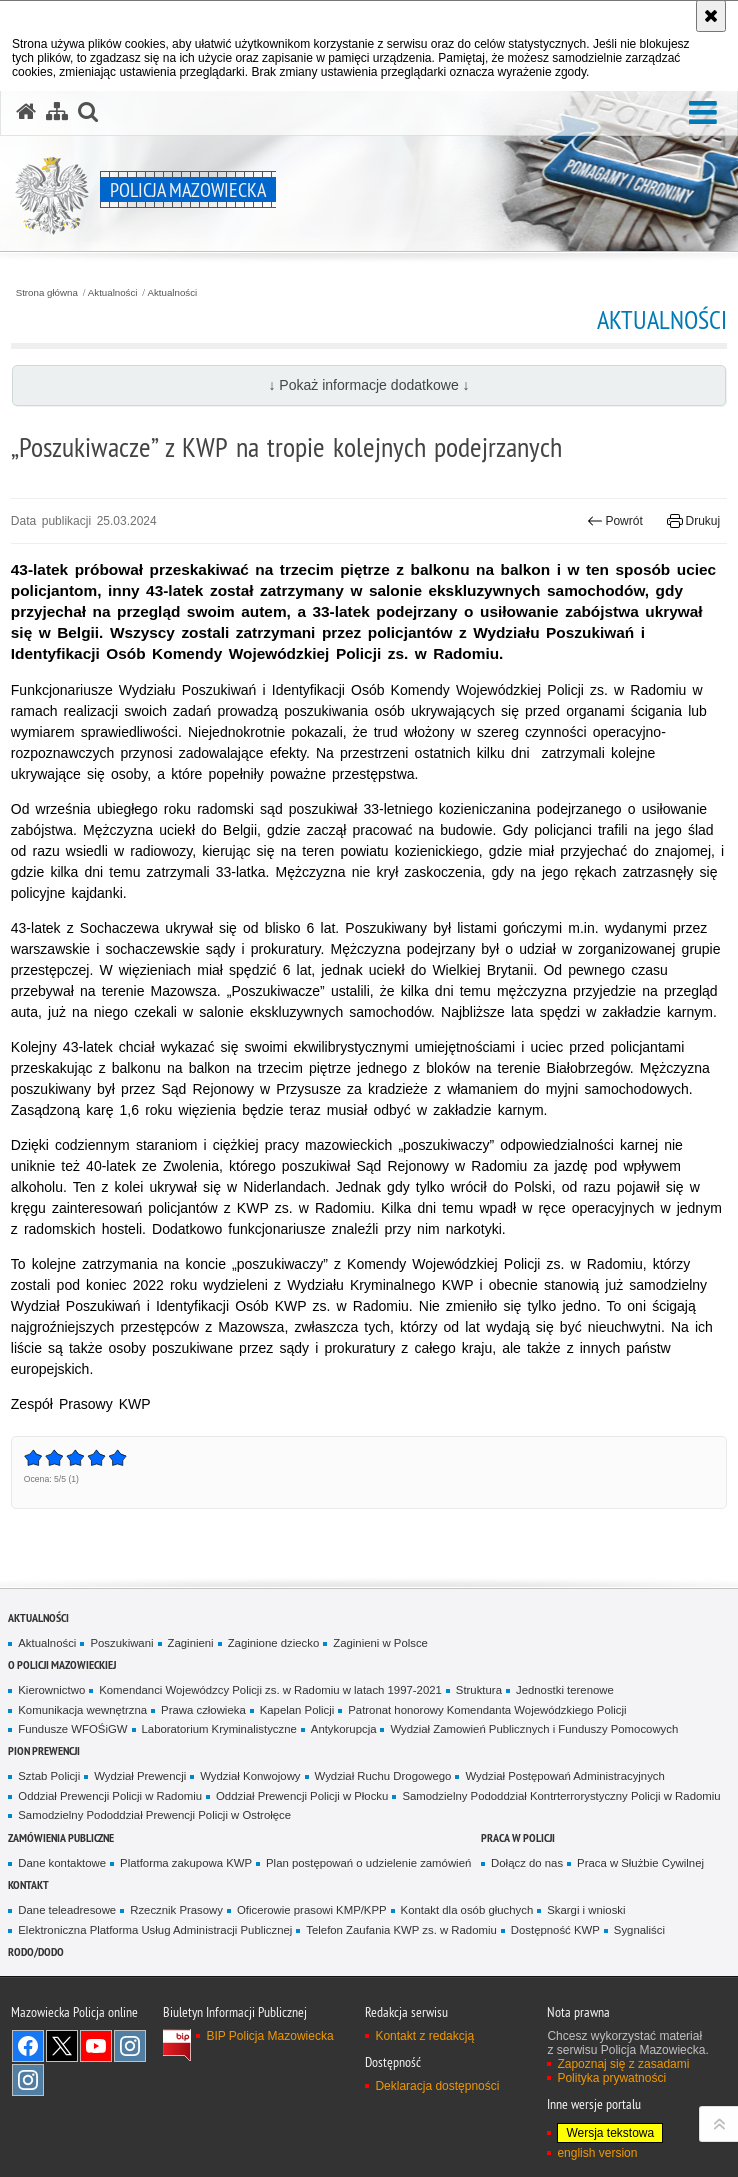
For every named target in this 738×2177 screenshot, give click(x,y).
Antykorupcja (344, 1729)
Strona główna (47, 293)
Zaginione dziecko (274, 1643)
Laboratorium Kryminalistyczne (219, 1729)
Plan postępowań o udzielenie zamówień (368, 1863)
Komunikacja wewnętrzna (82, 1710)
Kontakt (28, 1884)
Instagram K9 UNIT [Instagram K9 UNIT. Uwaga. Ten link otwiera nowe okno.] (130, 2046)
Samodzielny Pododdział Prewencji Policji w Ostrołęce (154, 1815)
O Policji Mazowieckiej (62, 1664)
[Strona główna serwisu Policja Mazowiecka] (26, 112)
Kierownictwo (51, 1690)
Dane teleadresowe (67, 1910)
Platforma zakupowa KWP (186, 1863)
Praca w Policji (518, 1837)
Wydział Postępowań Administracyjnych (564, 1776)
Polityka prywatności (611, 2078)
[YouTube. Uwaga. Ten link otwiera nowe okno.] (96, 2046)
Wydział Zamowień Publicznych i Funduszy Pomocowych (534, 1729)
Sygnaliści (639, 1930)
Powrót (615, 521)
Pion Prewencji (44, 1750)
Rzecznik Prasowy (176, 1910)
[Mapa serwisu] (57, 112)
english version (597, 2153)
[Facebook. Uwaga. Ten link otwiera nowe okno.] (28, 2046)
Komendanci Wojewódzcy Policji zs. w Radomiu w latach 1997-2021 (270, 1690)
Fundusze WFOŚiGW (72, 1729)
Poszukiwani (121, 1643)
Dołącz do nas (527, 1863)
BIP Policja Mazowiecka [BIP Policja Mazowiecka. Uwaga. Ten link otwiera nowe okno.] (269, 2036)
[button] (703, 113)
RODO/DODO (36, 1951)
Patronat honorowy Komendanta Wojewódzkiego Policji (487, 1710)
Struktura (479, 1690)
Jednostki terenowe (565, 1690)
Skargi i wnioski (586, 1910)
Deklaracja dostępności (437, 2086)
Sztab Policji (49, 1776)
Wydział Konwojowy (250, 1776)
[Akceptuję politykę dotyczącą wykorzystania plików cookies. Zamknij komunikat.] (711, 16)
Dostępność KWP (555, 1930)
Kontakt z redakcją (424, 2036)
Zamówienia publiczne (61, 1837)
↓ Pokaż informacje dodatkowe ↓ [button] (368, 385)
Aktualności (113, 293)
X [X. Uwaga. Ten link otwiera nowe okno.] (62, 2046)
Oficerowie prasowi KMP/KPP (312, 1910)
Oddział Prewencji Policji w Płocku (302, 1796)
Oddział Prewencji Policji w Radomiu (110, 1796)
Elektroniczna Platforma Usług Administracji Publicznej (155, 1930)
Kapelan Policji (297, 1710)
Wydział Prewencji (140, 1776)
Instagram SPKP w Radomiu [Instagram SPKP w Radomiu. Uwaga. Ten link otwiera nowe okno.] (28, 2080)
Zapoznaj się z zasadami (623, 2064)
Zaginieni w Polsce (380, 1643)
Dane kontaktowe (62, 1863)
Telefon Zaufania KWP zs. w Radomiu (401, 1930)
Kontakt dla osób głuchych (467, 1910)
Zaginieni (191, 1643)
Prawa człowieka (203, 1710)
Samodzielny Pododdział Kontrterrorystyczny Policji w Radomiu (561, 1796)
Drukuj (693, 521)
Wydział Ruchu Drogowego (383, 1776)
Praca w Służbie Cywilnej (640, 1863)
